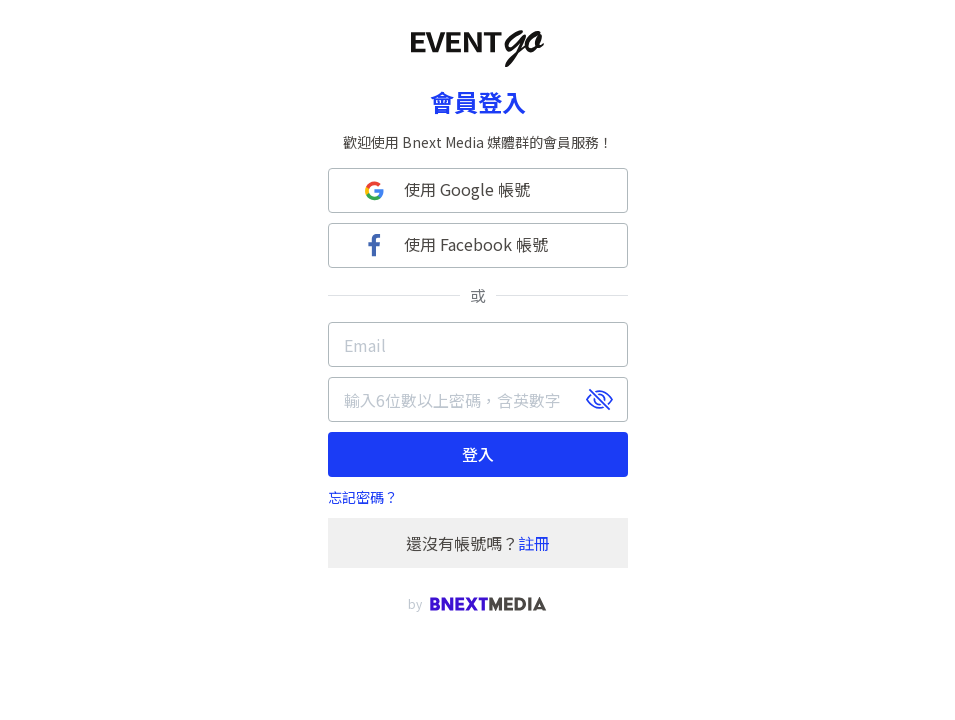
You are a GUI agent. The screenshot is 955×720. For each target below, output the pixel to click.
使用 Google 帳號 (444, 190)
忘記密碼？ (363, 497)
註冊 (534, 543)
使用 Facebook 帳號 (453, 245)
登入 (478, 454)
